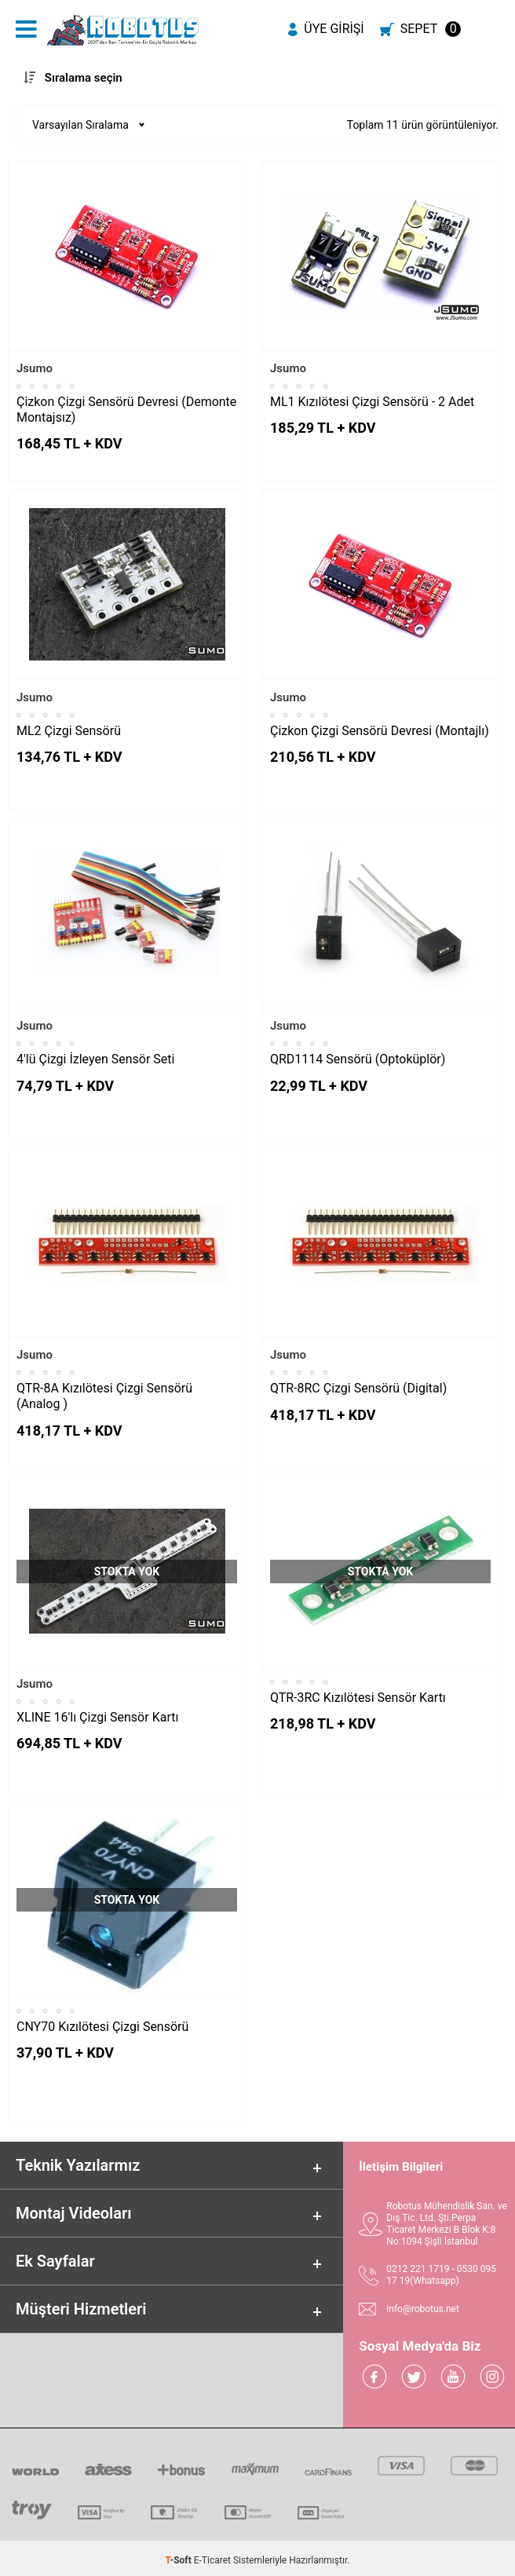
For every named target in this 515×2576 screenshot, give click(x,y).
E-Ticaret (212, 2560)
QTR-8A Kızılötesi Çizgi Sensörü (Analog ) (104, 1396)
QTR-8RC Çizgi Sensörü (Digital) (358, 1388)
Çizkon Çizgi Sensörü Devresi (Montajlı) (379, 730)
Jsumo (34, 368)
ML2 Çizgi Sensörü (68, 730)
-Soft (180, 2560)
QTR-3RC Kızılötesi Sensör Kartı (358, 1697)
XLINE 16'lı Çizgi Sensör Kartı (97, 1717)
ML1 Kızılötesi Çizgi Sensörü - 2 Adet (372, 401)
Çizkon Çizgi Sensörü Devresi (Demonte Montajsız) (126, 409)
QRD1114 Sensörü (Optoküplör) (357, 1059)
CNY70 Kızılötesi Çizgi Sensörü (102, 2026)
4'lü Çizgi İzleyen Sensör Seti (95, 1059)
